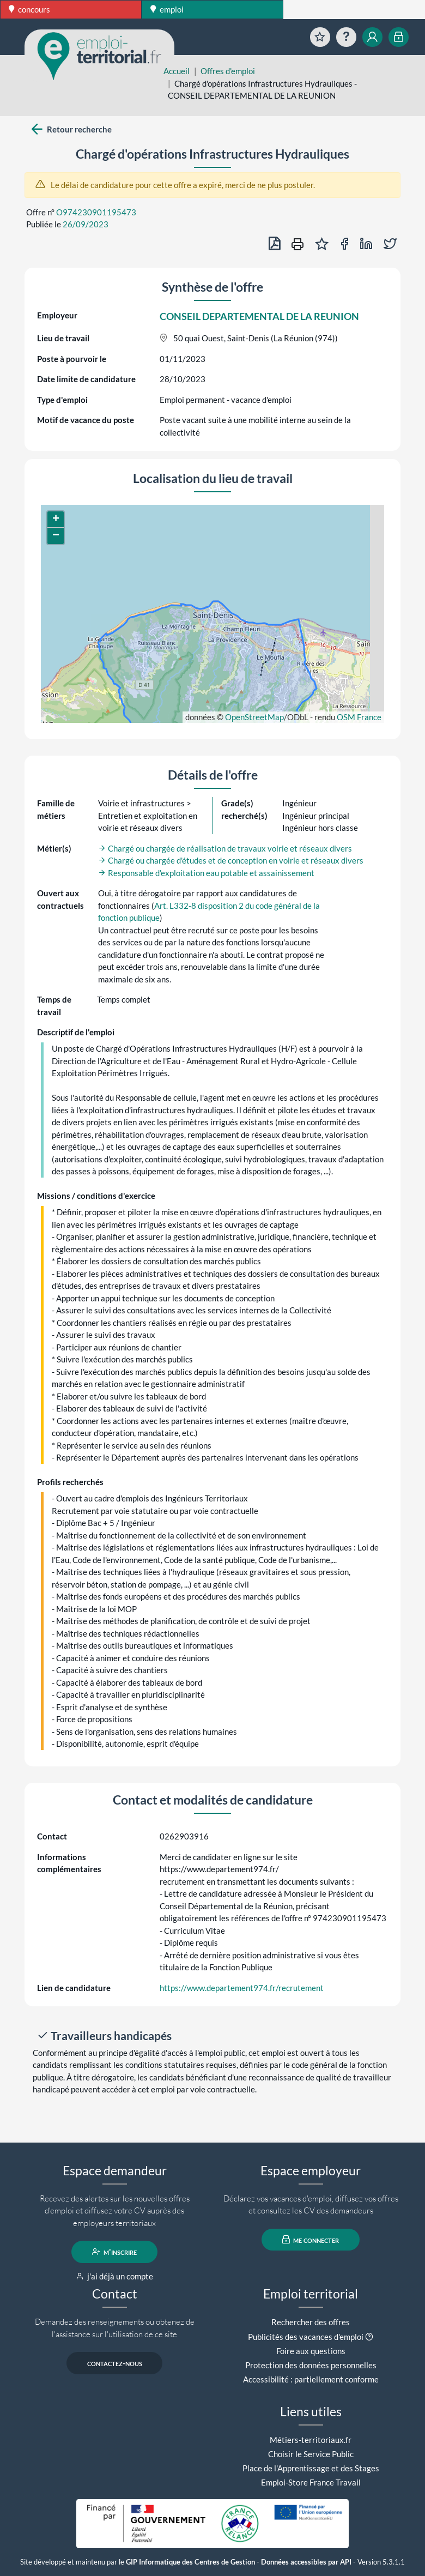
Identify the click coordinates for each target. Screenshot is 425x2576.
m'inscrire (114, 2252)
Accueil (176, 71)
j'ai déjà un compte (115, 2276)
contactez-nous (114, 2363)
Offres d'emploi (228, 71)
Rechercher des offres (310, 2322)
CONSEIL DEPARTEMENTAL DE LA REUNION (259, 316)
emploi (167, 9)
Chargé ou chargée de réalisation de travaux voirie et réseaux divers (225, 848)
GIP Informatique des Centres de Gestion (190, 2562)
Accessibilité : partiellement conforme (311, 2379)
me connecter (310, 2240)
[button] (55, 519)
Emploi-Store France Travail (311, 2482)
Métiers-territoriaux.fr (310, 2440)
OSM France (359, 717)
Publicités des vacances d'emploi (305, 2337)
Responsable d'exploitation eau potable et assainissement (206, 873)
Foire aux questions (310, 2351)
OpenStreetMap (254, 717)
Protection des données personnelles (311, 2365)
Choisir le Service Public (311, 2454)
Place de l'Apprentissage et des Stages (310, 2468)
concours (29, 9)
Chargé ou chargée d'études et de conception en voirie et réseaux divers (230, 860)
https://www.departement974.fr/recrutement (242, 1988)
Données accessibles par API (306, 2562)
